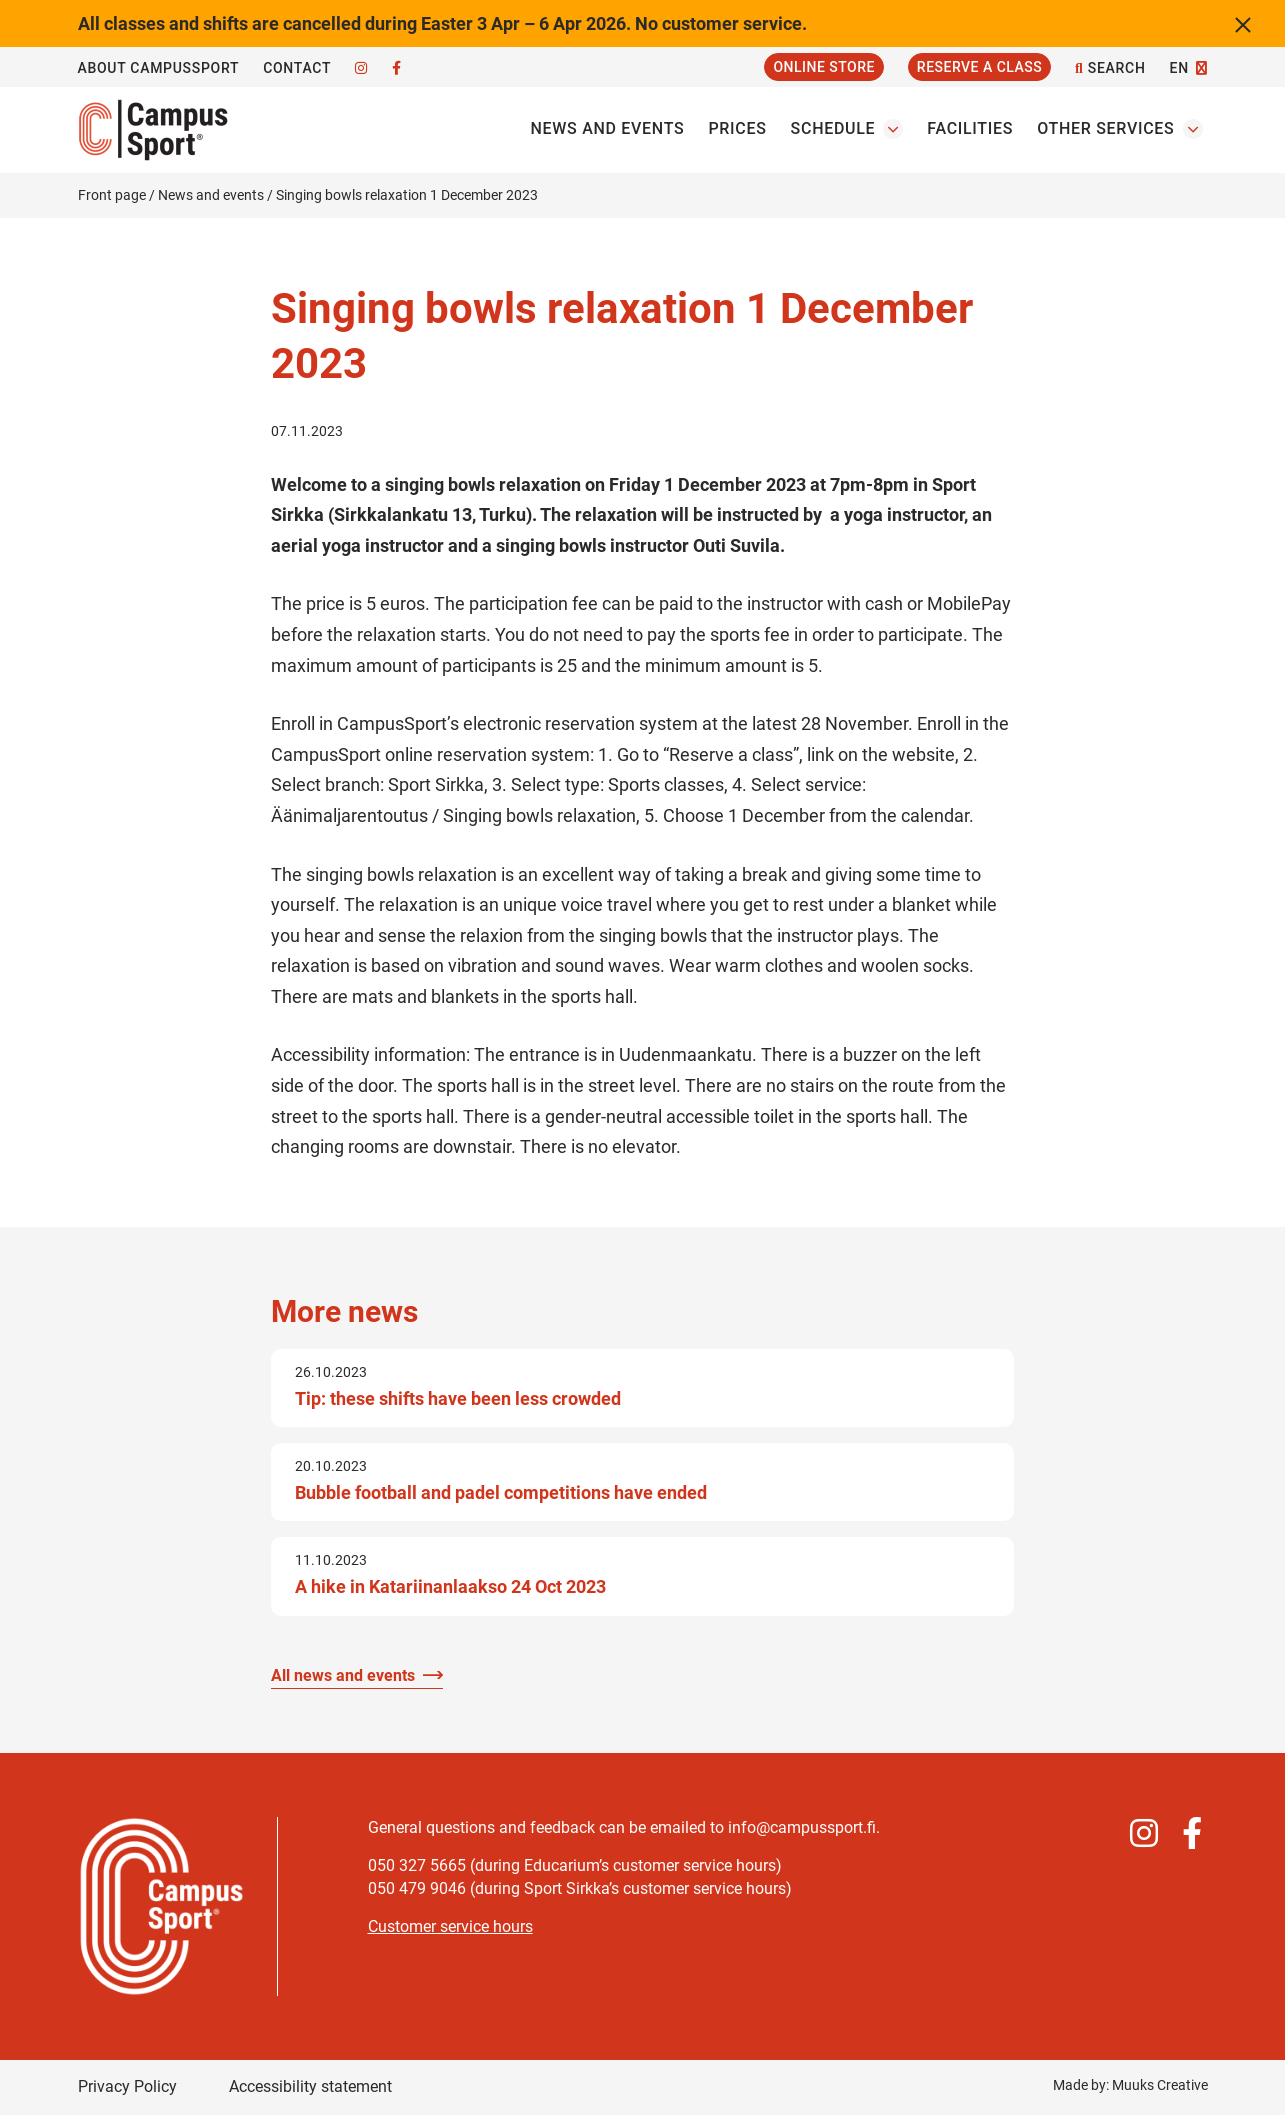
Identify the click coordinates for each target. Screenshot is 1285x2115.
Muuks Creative (1160, 2085)
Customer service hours (450, 1926)
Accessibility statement (310, 2086)
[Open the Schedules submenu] (893, 129)
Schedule (833, 128)
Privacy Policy (127, 2086)
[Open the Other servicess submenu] (1193, 129)
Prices (737, 128)
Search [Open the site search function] (1110, 68)
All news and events (343, 1675)
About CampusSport (159, 68)
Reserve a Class (979, 67)
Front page (112, 195)
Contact (297, 68)
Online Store (823, 67)
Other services (1105, 128)
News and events (608, 128)
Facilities (970, 128)
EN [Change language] (1179, 68)
